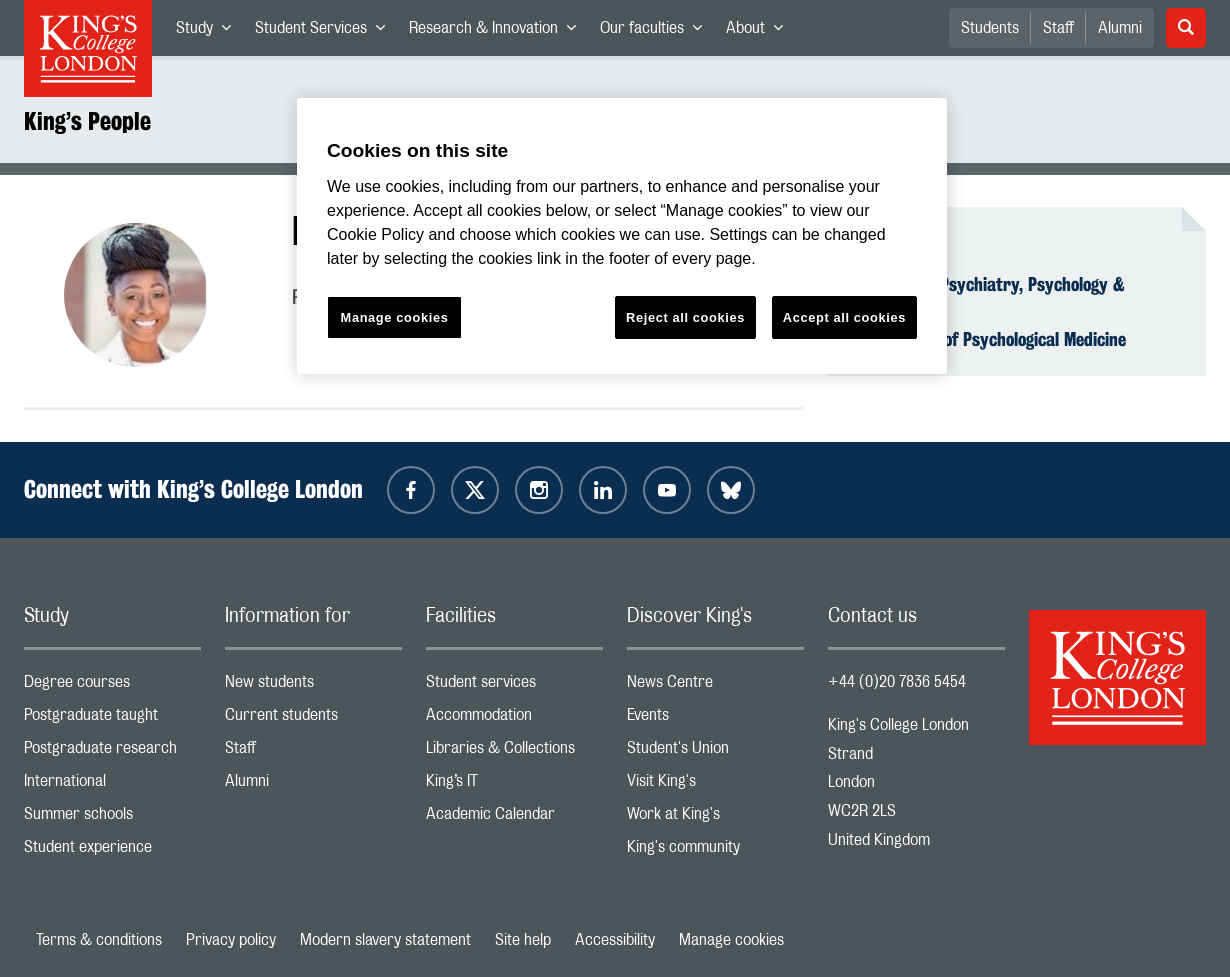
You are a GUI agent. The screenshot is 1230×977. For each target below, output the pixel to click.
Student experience (112, 851)
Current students (313, 719)
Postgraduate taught (112, 719)
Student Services (326, 32)
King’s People (87, 121)
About (760, 32)
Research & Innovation (498, 32)
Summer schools (112, 818)
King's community (715, 851)
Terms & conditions (99, 940)
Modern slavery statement (385, 940)
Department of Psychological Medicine (989, 339)
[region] (622, 236)
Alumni (1120, 28)
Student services (514, 686)
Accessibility (615, 940)
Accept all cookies (844, 317)
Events (715, 719)
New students (313, 686)
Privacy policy (231, 940)
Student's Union (715, 752)
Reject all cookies (685, 317)
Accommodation (514, 719)
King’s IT (514, 785)
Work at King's (715, 818)
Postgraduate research (112, 752)
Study (209, 32)
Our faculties (657, 32)
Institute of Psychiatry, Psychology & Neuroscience (988, 295)
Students (990, 28)
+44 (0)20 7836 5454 (897, 682)
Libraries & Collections (514, 752)
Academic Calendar (514, 818)
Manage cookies (731, 940)
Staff (1058, 28)
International (112, 785)
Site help (523, 940)
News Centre (715, 686)
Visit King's (715, 785)
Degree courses (112, 686)
